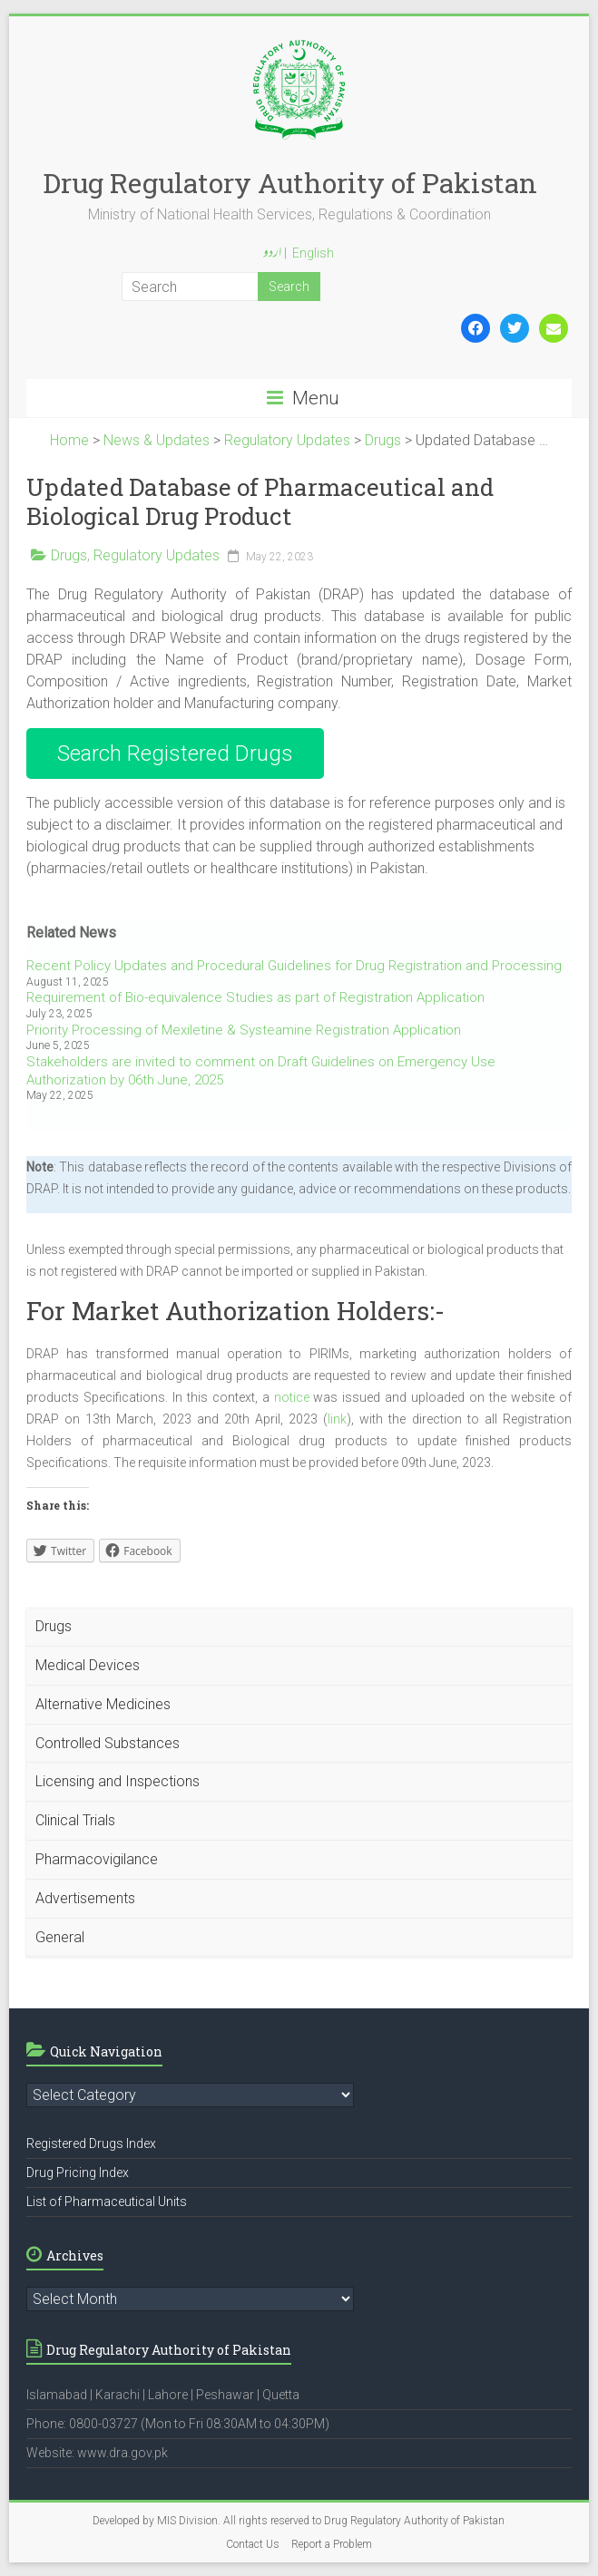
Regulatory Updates (156, 555)
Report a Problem (331, 2544)
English (313, 253)
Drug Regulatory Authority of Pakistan (290, 182)
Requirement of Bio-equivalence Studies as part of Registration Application (255, 997)
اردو (272, 253)
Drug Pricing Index (77, 2172)
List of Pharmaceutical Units (106, 2201)
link (337, 1419)
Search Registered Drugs (175, 753)
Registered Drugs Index (91, 2143)
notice (291, 1397)
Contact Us (252, 2544)
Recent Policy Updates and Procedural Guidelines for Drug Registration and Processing (294, 965)
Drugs (69, 555)
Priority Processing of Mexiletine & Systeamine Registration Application (243, 1030)
